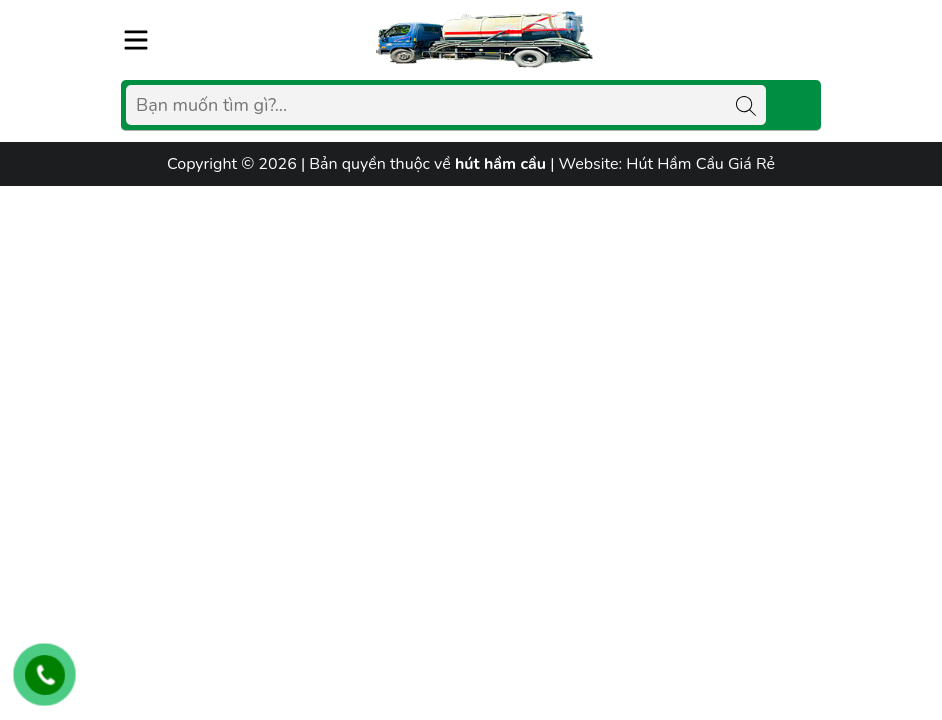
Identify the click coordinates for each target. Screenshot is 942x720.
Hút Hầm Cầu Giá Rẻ (700, 164)
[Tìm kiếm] (746, 105)
